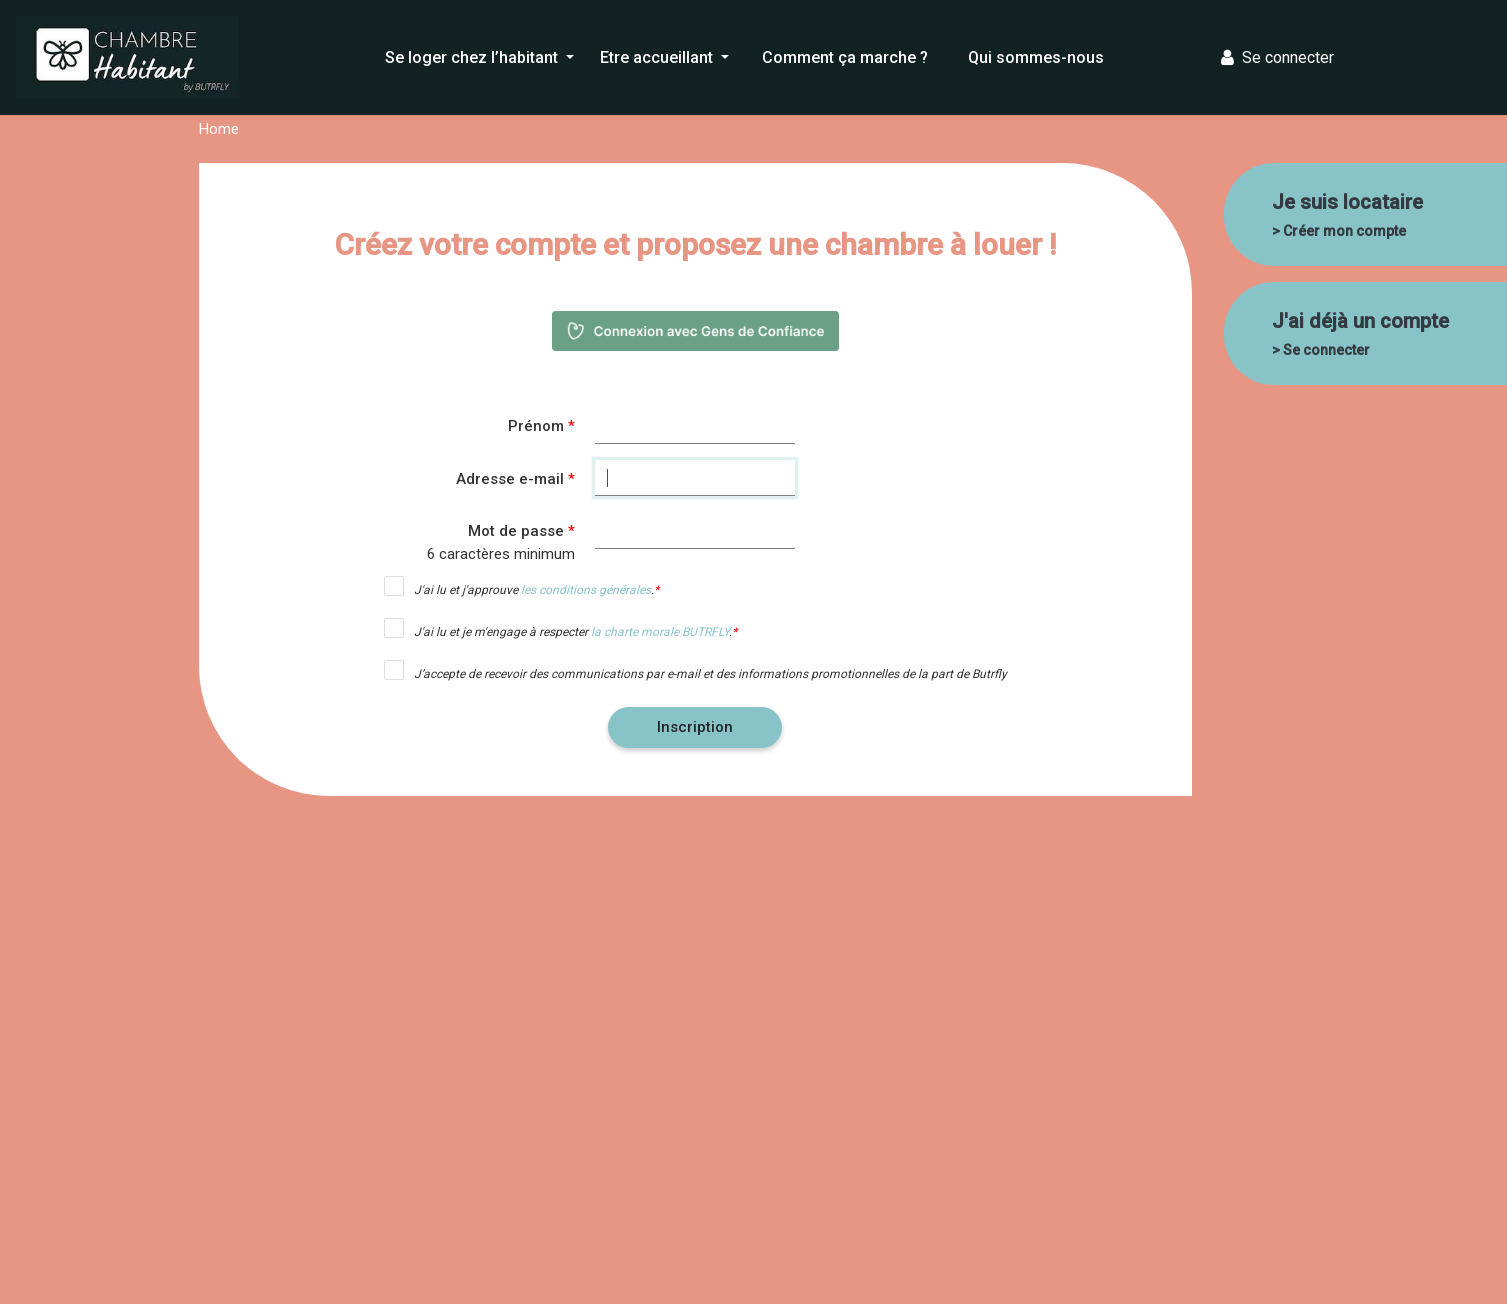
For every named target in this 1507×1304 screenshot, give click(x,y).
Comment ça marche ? (845, 57)
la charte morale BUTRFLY (660, 632)
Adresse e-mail (510, 479)
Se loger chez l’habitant (473, 57)
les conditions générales (586, 590)
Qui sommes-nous (1036, 57)
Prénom (536, 426)
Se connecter (1277, 57)
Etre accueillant (658, 57)
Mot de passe (516, 531)
